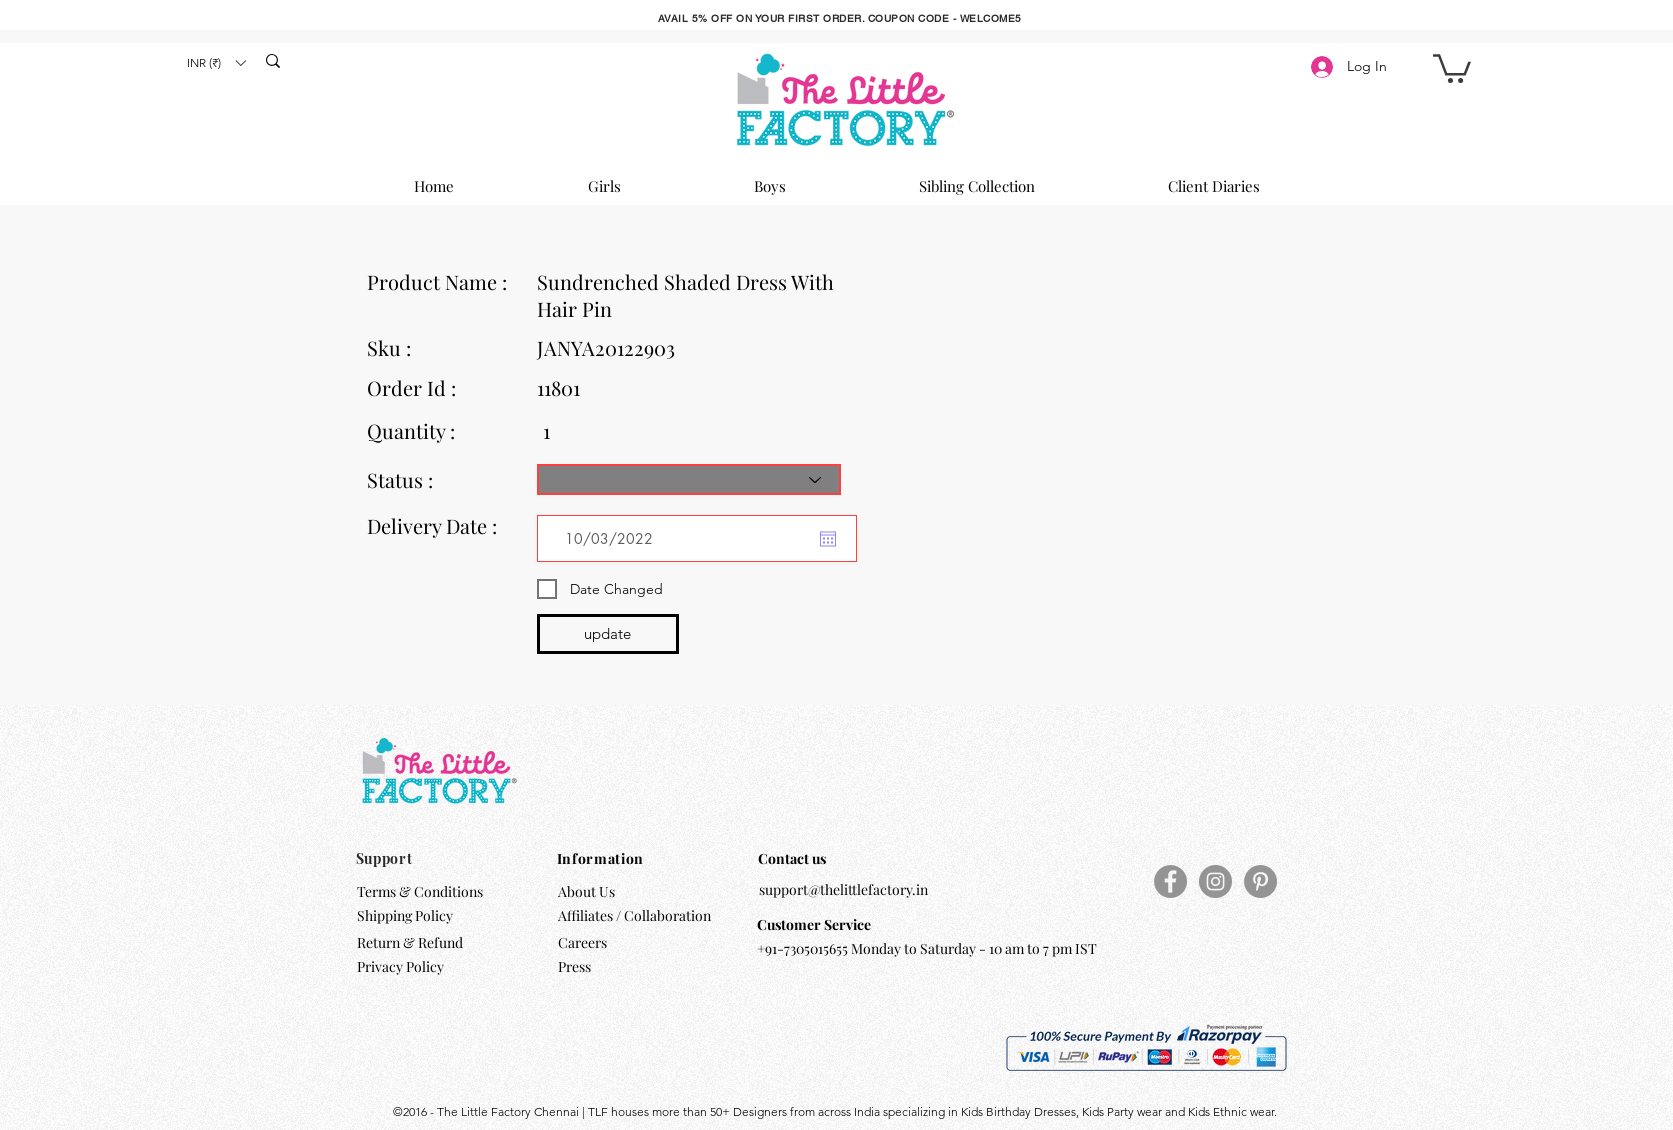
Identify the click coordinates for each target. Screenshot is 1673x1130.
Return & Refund (411, 942)
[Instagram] (1215, 881)
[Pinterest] (1260, 881)
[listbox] (216, 62)
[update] (608, 634)
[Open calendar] (828, 539)
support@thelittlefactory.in (843, 889)
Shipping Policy (405, 915)
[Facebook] (1170, 881)
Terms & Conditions (420, 891)
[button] (216, 62)
